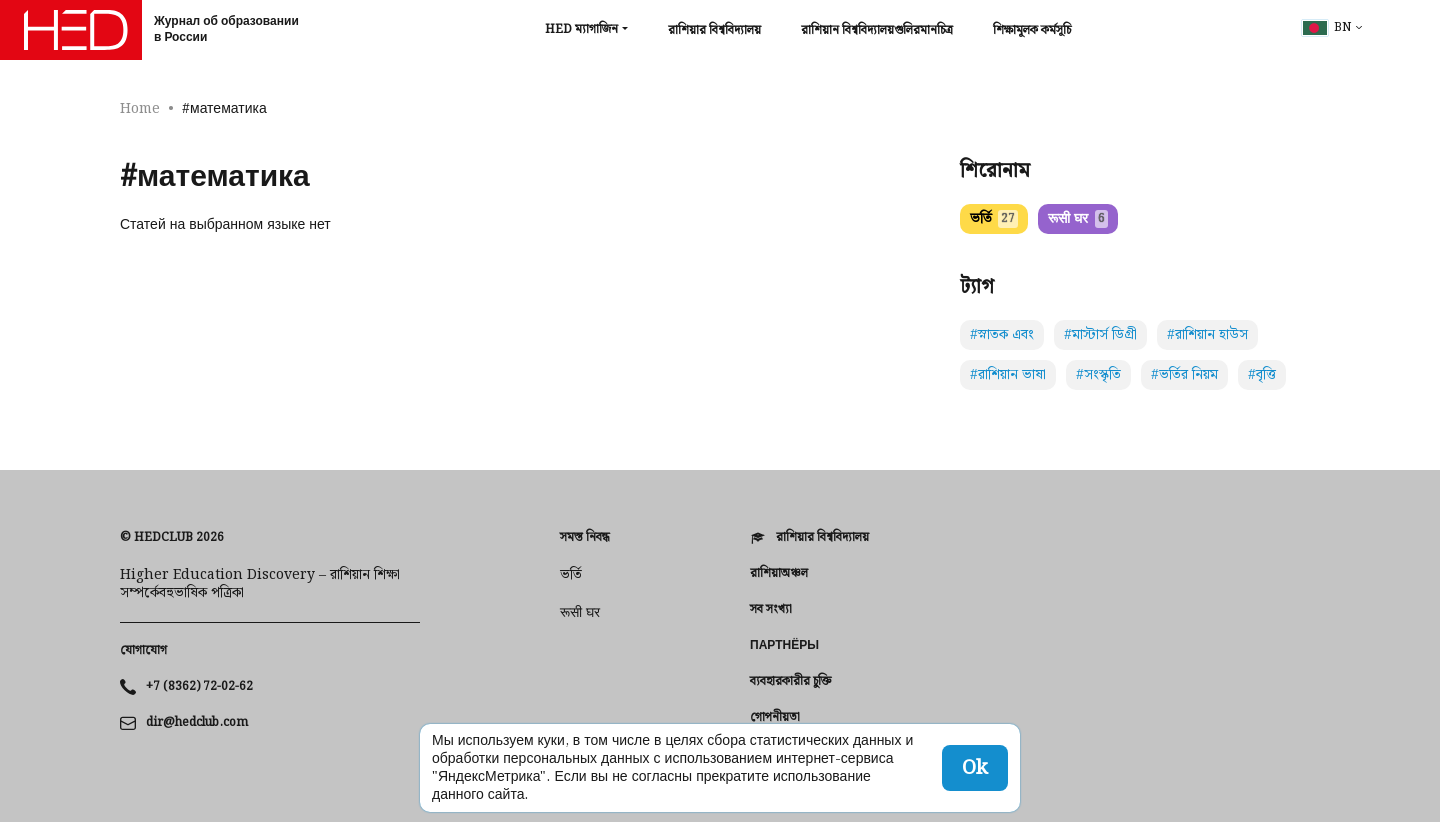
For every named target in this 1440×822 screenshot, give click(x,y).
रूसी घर (1077, 219)
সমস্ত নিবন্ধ (585, 538)
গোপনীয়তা (775, 718)
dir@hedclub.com (197, 723)
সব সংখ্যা (771, 610)
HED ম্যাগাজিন (581, 29)
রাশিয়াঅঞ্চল (779, 574)
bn (1326, 28)
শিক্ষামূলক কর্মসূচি (1032, 30)
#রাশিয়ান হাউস (1207, 335)
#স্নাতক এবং (1002, 335)
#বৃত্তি (1262, 375)
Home (140, 109)
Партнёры (784, 646)
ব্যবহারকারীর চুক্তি (790, 682)
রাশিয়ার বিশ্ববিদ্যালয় (714, 30)
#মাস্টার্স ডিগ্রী (1100, 335)
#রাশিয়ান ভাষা (1008, 375)
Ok (975, 768)
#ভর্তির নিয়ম (1184, 375)
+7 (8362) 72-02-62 (199, 687)
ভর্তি (994, 219)
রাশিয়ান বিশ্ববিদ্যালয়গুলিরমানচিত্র (877, 30)
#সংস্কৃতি (1098, 375)
